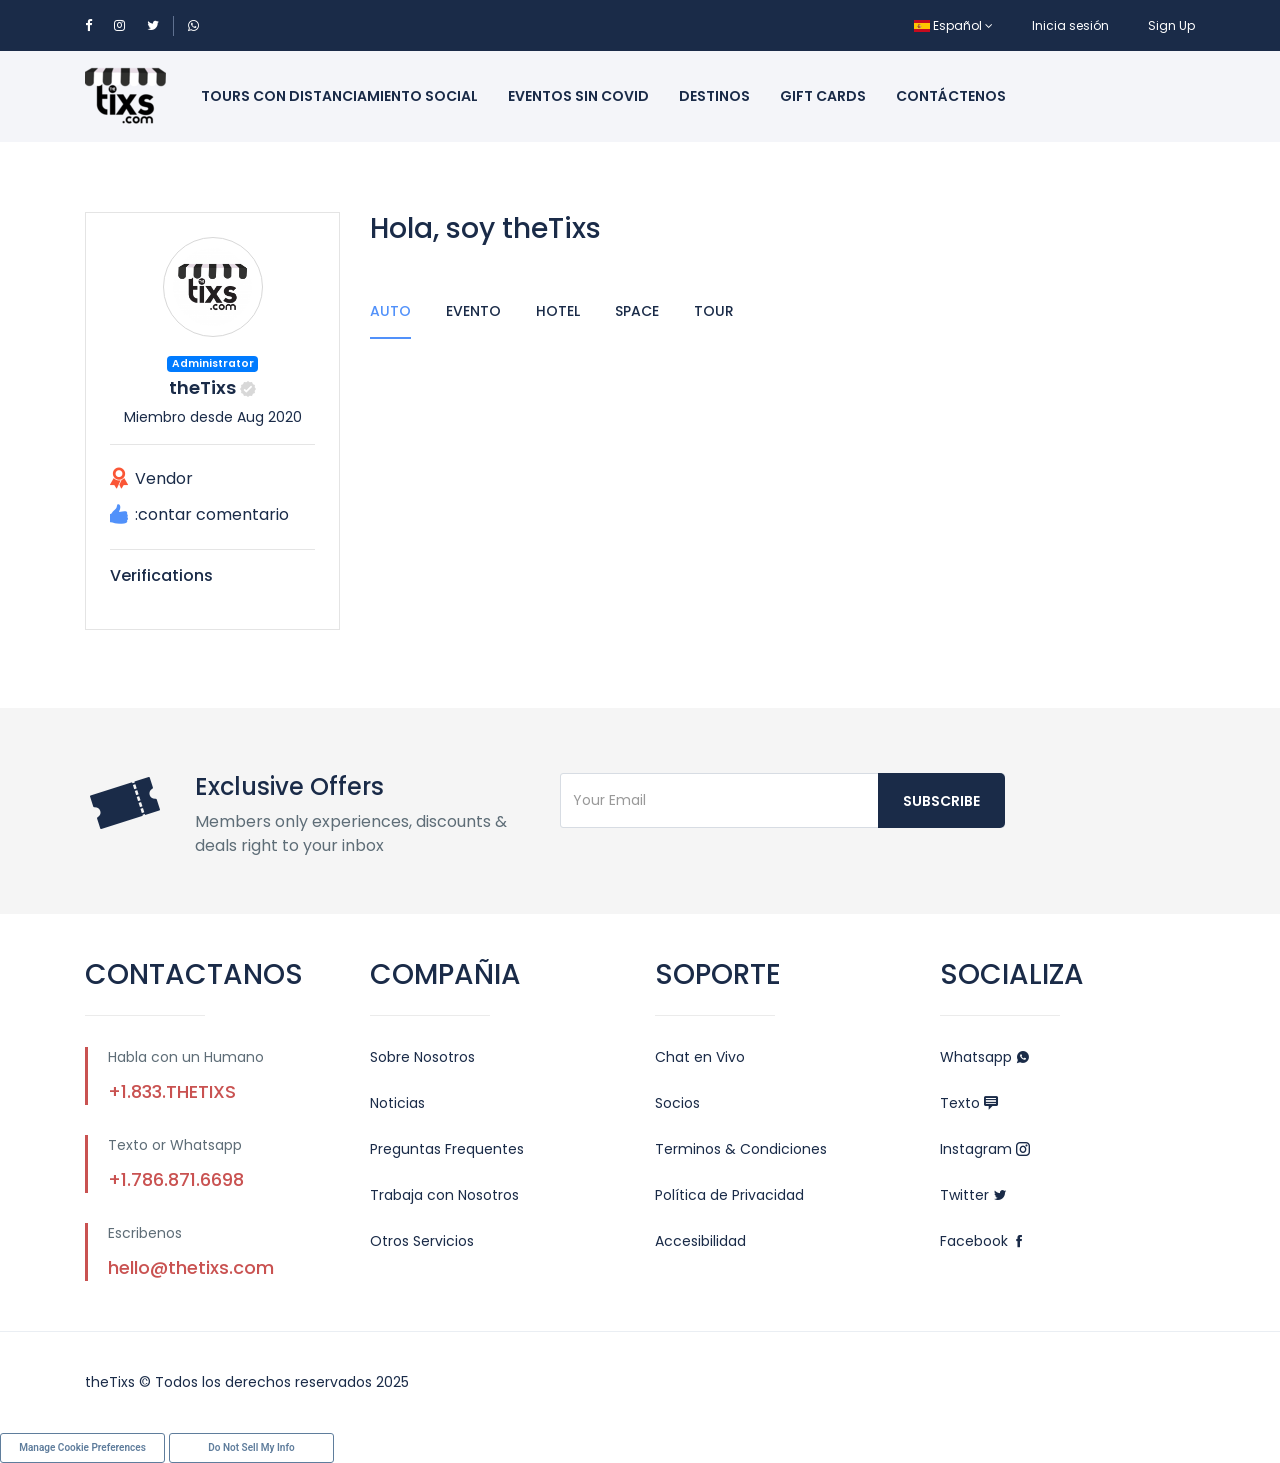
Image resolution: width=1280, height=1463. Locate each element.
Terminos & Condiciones (741, 1149)
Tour (714, 311)
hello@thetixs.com (191, 1267)
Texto (969, 1103)
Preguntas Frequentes (447, 1149)
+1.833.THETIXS (172, 1091)
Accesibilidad (700, 1241)
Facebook (983, 1241)
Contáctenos (951, 96)
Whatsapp (985, 1057)
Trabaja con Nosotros (444, 1195)
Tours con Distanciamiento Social (339, 96)
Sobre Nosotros (422, 1057)
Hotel (558, 311)
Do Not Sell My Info (251, 1447)
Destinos (714, 96)
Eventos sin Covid (578, 96)
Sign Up (1171, 25)
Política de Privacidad (729, 1195)
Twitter (973, 1195)
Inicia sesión (1070, 25)
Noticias (397, 1103)
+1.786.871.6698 (176, 1179)
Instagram (985, 1149)
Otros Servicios (422, 1241)
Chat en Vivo (700, 1057)
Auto (390, 311)
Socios (677, 1103)
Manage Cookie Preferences (82, 1447)
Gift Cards (823, 96)
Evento (473, 311)
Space (637, 311)
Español (953, 25)
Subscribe (941, 801)
